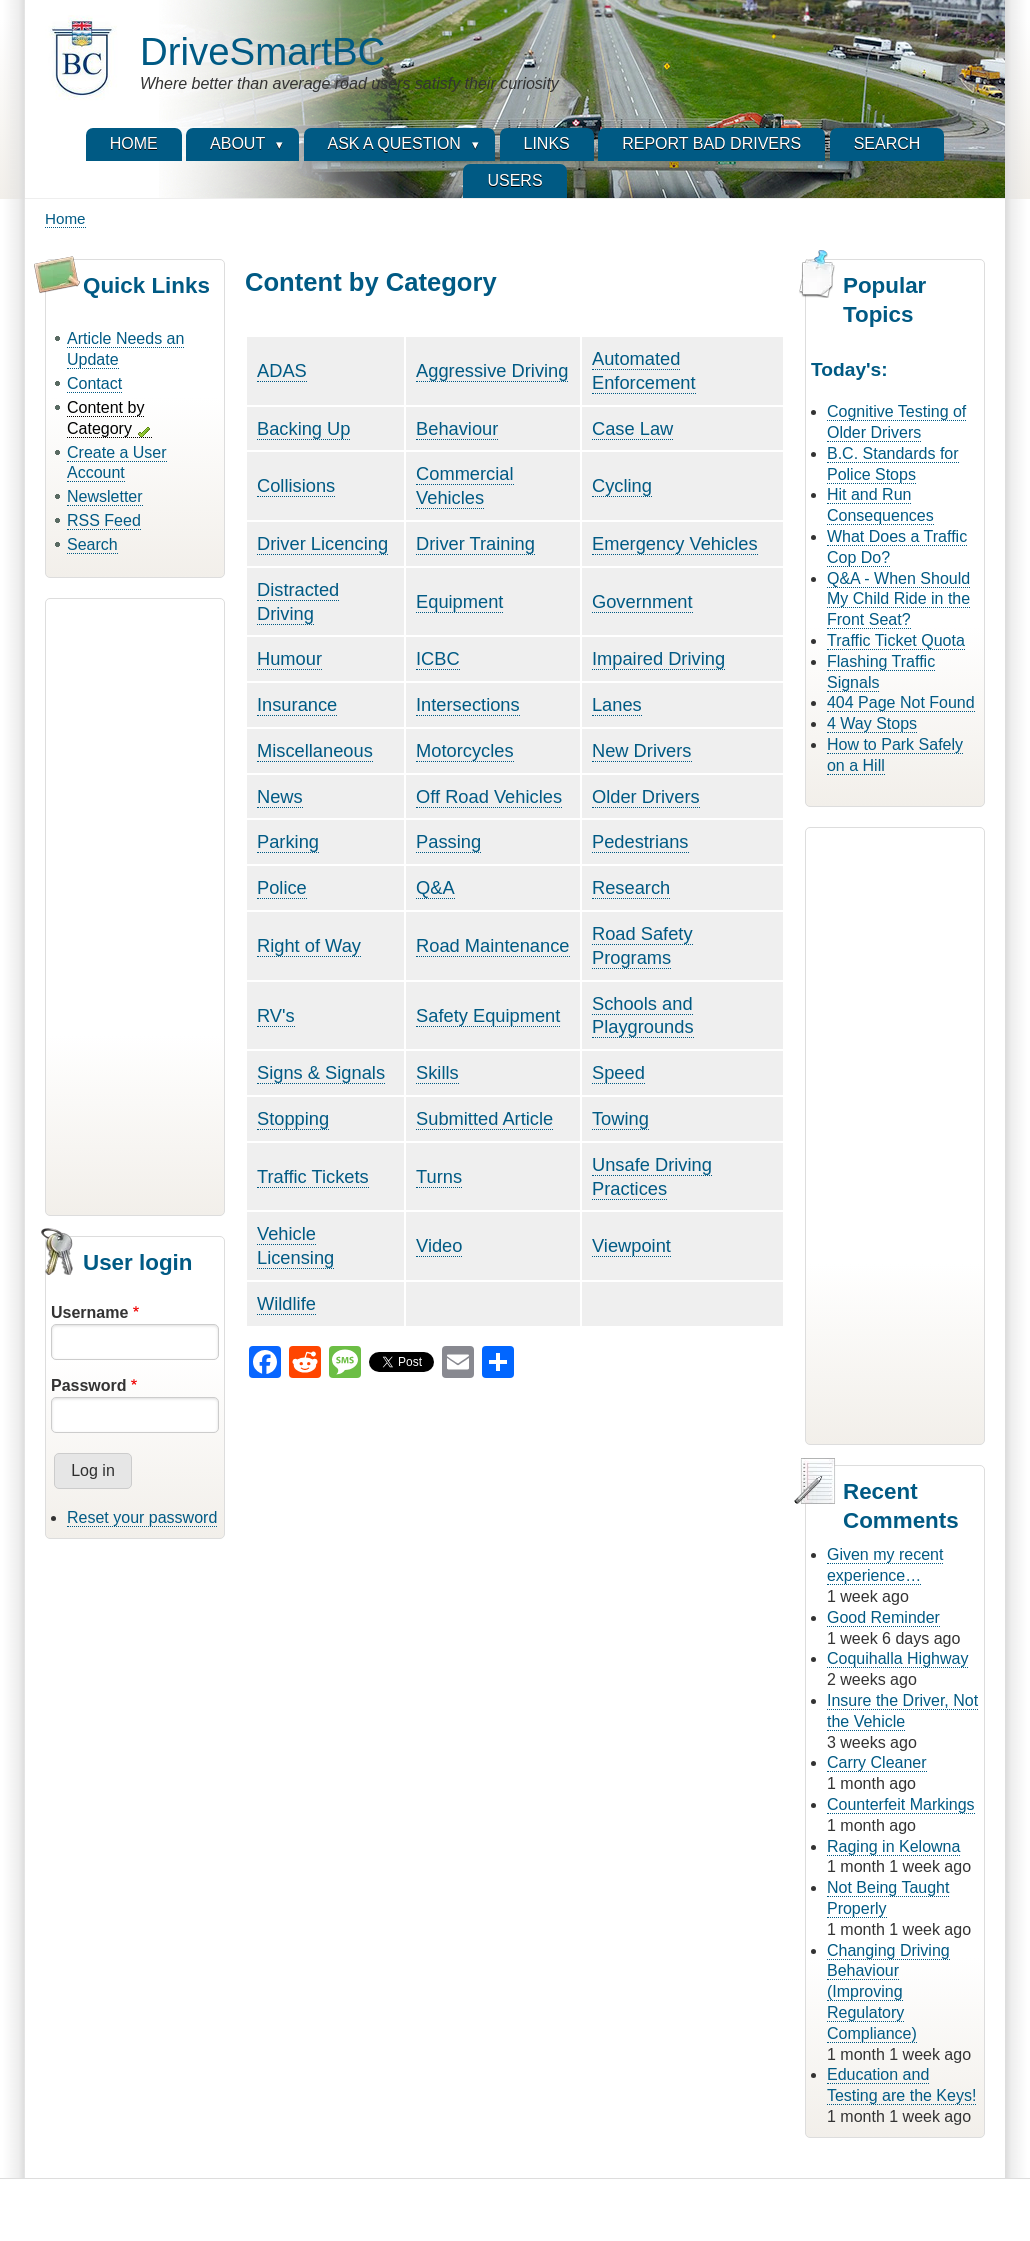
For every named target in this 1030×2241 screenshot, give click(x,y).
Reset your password (142, 1517)
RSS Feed (104, 520)
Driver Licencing (322, 543)
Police (282, 887)
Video (439, 1245)
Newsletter (105, 496)
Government (642, 601)
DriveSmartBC (262, 51)
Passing (448, 841)
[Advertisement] (135, 904)
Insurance (297, 704)
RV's (276, 1015)
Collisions (296, 485)
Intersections (468, 704)
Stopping (293, 1118)
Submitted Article (484, 1118)
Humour (289, 658)
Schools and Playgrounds (643, 1015)
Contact (94, 383)
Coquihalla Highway (897, 1658)
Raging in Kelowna (893, 1846)
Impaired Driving (658, 658)
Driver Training (475, 543)
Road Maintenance (492, 945)
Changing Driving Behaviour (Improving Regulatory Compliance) (888, 1992)
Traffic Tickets (313, 1176)
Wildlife (286, 1303)
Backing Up (304, 428)
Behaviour (457, 428)
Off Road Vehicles (489, 796)
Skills (437, 1072)
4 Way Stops (872, 723)
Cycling (622, 485)
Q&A (435, 887)
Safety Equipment (488, 1015)
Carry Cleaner (877, 1762)
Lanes (617, 704)
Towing (620, 1118)
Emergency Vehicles (675, 543)
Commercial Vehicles (465, 485)
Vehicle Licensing (295, 1245)
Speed (618, 1072)
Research (631, 887)
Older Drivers (646, 796)
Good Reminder (883, 1617)
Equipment (459, 601)
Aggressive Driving (492, 370)
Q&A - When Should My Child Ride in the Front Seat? (898, 599)
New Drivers (642, 750)
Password (89, 1385)
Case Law (632, 428)
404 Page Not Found (901, 702)
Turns (439, 1176)
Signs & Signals (321, 1072)
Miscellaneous (315, 750)
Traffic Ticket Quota (896, 640)
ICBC (438, 658)
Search (92, 544)
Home (65, 218)
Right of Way (309, 945)
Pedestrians (640, 841)
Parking (288, 841)
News (280, 796)
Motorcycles (465, 750)
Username (89, 1312)
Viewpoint (631, 1245)
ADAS (282, 370)
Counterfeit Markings (901, 1804)
